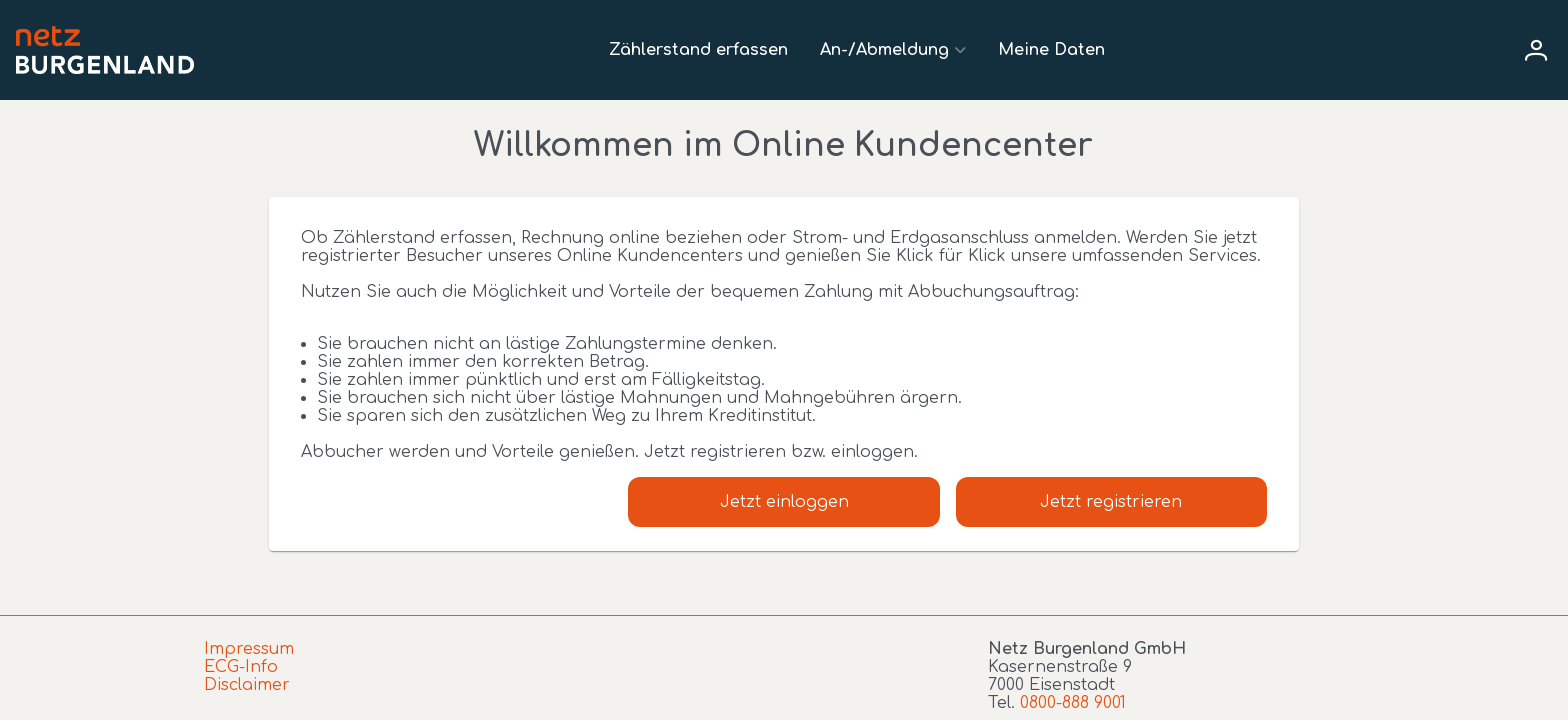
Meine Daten (1051, 50)
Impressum (249, 649)
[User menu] (1536, 50)
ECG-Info (241, 667)
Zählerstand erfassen (698, 50)
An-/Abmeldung (884, 50)
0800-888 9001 (1073, 703)
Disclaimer (247, 685)
